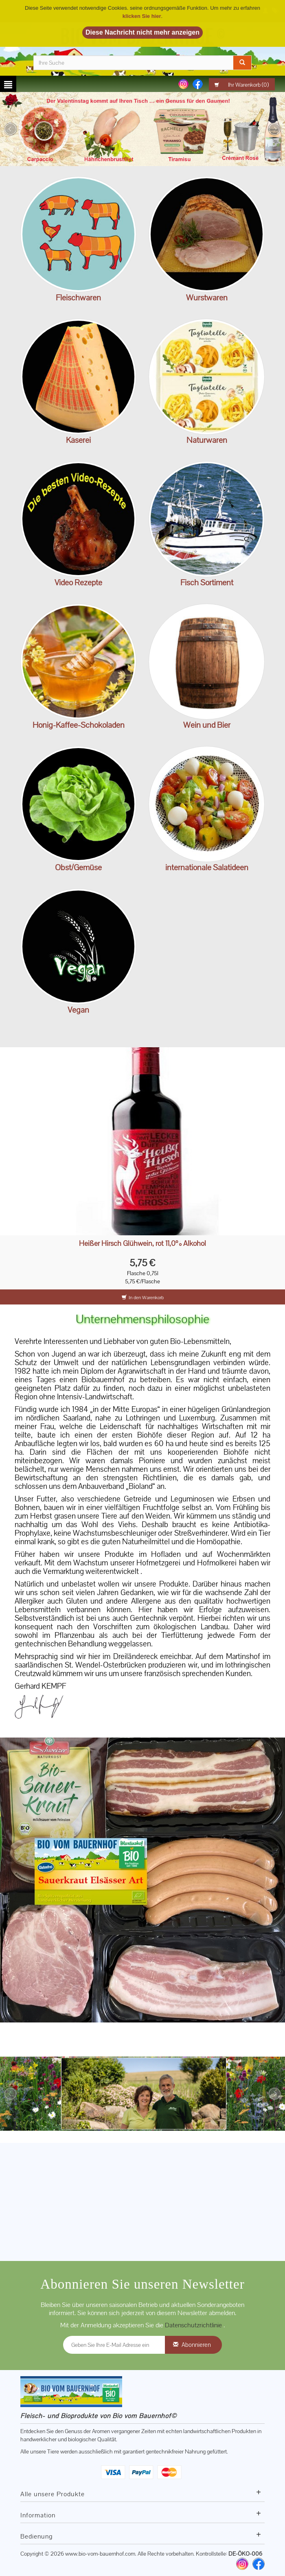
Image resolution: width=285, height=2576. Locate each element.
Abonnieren (196, 2344)
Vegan (78, 1010)
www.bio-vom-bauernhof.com (100, 2553)
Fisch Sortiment (206, 582)
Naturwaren (206, 440)
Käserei (78, 440)
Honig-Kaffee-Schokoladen (79, 725)
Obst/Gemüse (78, 867)
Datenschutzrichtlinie (194, 2325)
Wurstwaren (207, 297)
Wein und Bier (206, 725)
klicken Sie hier (142, 16)
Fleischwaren (78, 297)
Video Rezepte (78, 582)
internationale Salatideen (206, 867)
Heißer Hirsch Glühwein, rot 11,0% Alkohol (142, 1243)
